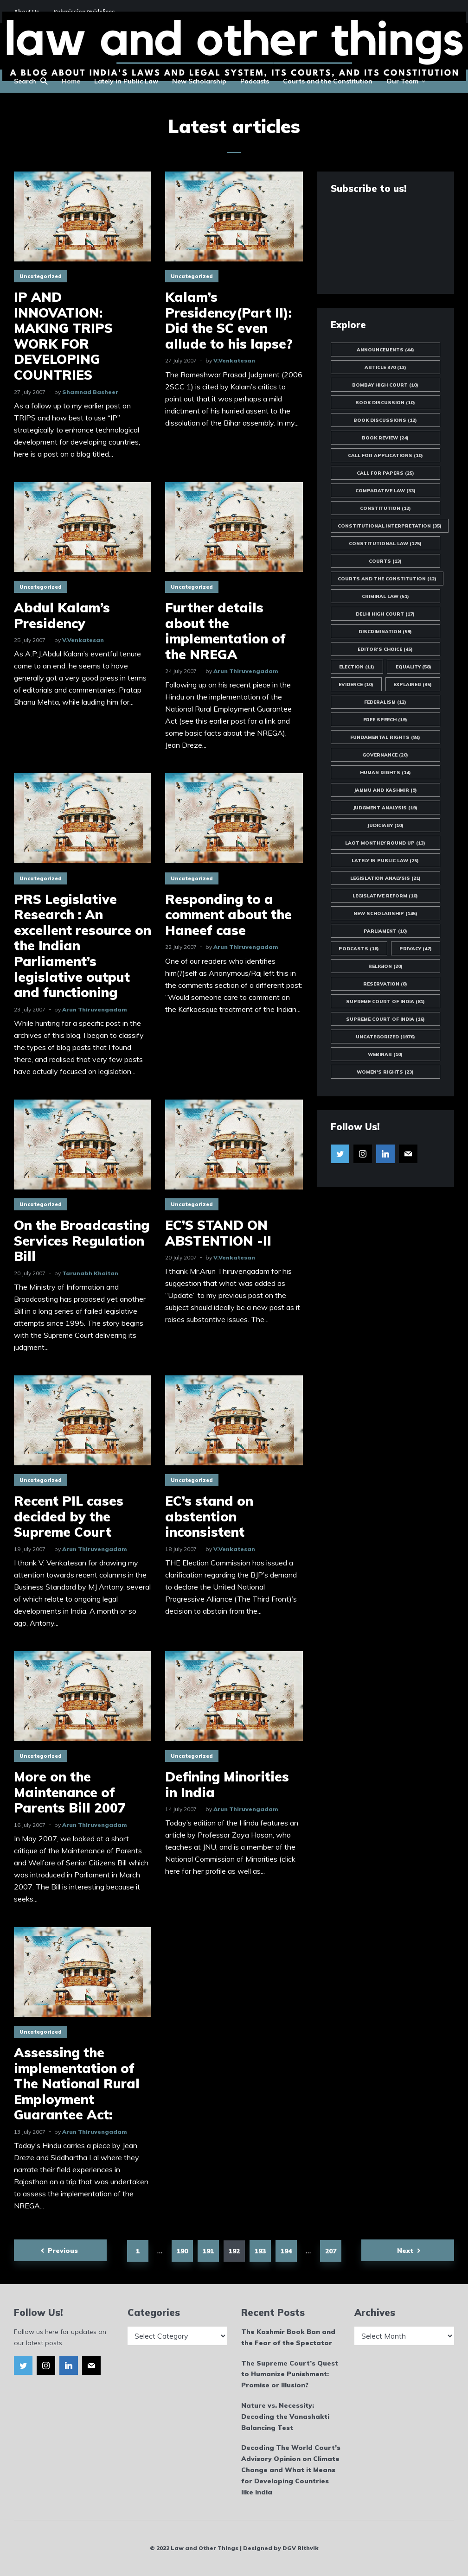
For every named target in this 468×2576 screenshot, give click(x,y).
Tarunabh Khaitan (90, 1273)
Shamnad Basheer (90, 391)
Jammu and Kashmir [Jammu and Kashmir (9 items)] (385, 790)
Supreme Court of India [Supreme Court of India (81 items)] (385, 1002)
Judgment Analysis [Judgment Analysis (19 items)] (385, 808)
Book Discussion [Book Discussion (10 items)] (385, 403)
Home (71, 81)
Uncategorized (40, 276)
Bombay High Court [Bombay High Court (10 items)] (385, 385)
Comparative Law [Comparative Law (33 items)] (385, 491)
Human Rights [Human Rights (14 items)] (385, 773)
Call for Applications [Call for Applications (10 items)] (385, 455)
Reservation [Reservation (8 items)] (385, 984)
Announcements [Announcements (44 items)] (385, 350)
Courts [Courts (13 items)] (385, 561)
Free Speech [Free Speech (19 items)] (385, 720)
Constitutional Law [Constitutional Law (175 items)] (385, 544)
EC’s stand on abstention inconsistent (209, 1516)
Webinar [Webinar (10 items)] (385, 1054)
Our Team (402, 81)
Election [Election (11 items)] (356, 667)
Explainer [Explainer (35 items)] (412, 684)
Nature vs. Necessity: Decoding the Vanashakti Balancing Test (285, 2416)
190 (182, 2251)
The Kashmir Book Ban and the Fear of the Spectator (288, 2337)
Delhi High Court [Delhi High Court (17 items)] (385, 614)
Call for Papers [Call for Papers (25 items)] (385, 473)
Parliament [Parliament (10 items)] (385, 931)
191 (208, 2251)
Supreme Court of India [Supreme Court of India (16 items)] (385, 1019)
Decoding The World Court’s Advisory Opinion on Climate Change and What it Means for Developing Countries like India (290, 2469)
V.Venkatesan (234, 360)
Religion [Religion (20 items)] (385, 966)
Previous (63, 2250)
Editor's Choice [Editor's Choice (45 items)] (385, 649)
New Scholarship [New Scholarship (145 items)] (385, 913)
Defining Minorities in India (227, 1784)
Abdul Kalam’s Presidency (62, 615)
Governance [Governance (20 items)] (385, 755)
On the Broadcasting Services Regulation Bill (81, 1240)
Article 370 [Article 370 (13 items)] (385, 367)
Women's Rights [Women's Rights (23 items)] (385, 1072)
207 (330, 2251)
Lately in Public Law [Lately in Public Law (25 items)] (385, 861)
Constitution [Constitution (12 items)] (385, 508)
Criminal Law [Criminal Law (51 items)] (385, 596)
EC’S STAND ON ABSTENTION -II (218, 1232)
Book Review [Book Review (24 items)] (385, 438)
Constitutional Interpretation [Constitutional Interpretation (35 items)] (390, 526)
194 (286, 2251)
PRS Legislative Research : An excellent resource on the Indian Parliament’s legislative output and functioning (82, 945)
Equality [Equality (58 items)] (413, 667)
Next (405, 2250)
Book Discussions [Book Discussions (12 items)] (385, 420)
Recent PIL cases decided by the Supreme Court (68, 1516)
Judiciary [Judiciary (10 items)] (385, 825)
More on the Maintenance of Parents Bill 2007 (70, 1792)
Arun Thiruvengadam (245, 671)
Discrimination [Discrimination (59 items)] (385, 632)
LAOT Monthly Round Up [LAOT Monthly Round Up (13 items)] (385, 843)
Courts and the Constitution (327, 81)
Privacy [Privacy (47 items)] (415, 949)
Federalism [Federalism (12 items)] (385, 702)
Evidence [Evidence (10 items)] (356, 684)
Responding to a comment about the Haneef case (228, 914)
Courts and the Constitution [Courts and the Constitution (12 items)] (387, 579)
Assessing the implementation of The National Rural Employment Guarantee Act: (77, 2084)
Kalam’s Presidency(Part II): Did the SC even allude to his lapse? (229, 320)
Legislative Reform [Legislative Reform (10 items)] (385, 896)
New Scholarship (199, 81)
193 (260, 2251)
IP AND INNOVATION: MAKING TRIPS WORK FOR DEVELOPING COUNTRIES (63, 336)
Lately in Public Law (126, 81)
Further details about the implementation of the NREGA (225, 631)
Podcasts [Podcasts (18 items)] (359, 949)
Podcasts (254, 81)
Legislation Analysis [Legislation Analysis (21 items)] (385, 878)
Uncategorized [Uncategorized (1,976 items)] (385, 1037)
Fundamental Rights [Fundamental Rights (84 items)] (385, 737)
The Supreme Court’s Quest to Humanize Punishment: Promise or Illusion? (289, 2374)
